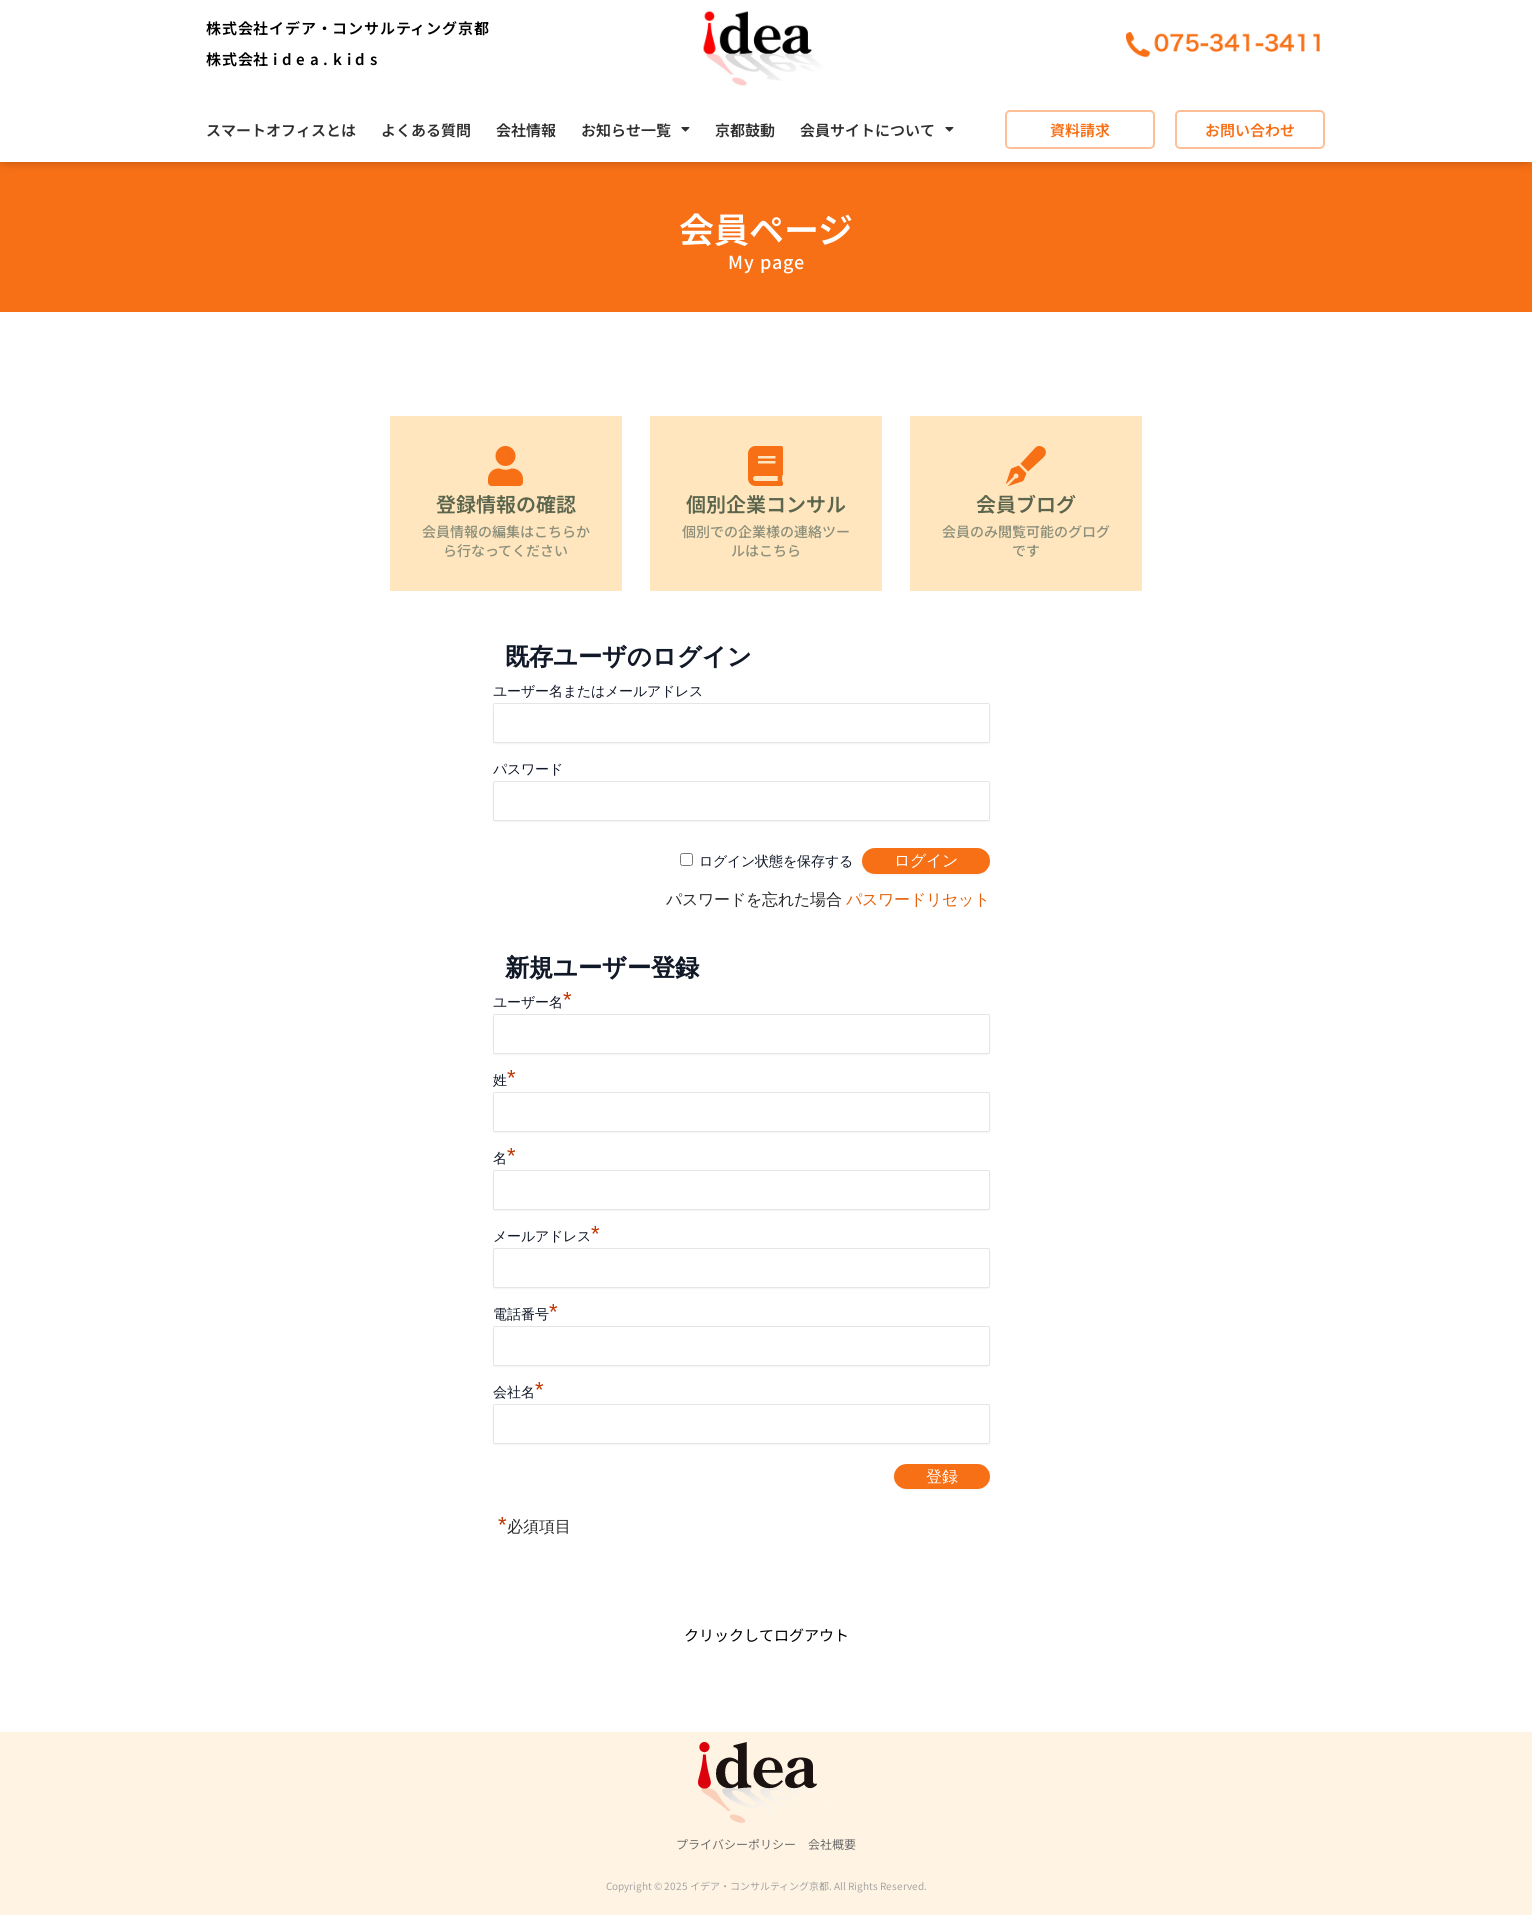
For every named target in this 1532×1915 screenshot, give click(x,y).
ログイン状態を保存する (776, 861)
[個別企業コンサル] (766, 466)
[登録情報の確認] (506, 466)
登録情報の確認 (506, 503)
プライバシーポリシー (736, 1843)
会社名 (518, 1392)
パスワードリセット (918, 899)
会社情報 (526, 129)
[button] (635, 129)
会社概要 (832, 1843)
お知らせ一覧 (635, 129)
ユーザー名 (532, 1002)
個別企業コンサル (766, 503)
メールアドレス (546, 1236)
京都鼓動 (745, 129)
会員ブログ (1026, 503)
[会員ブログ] (1026, 466)
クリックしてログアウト (766, 1634)
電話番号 (525, 1314)
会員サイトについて (877, 129)
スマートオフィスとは (281, 129)
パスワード (528, 769)
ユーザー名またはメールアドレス (598, 691)
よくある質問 (426, 129)
